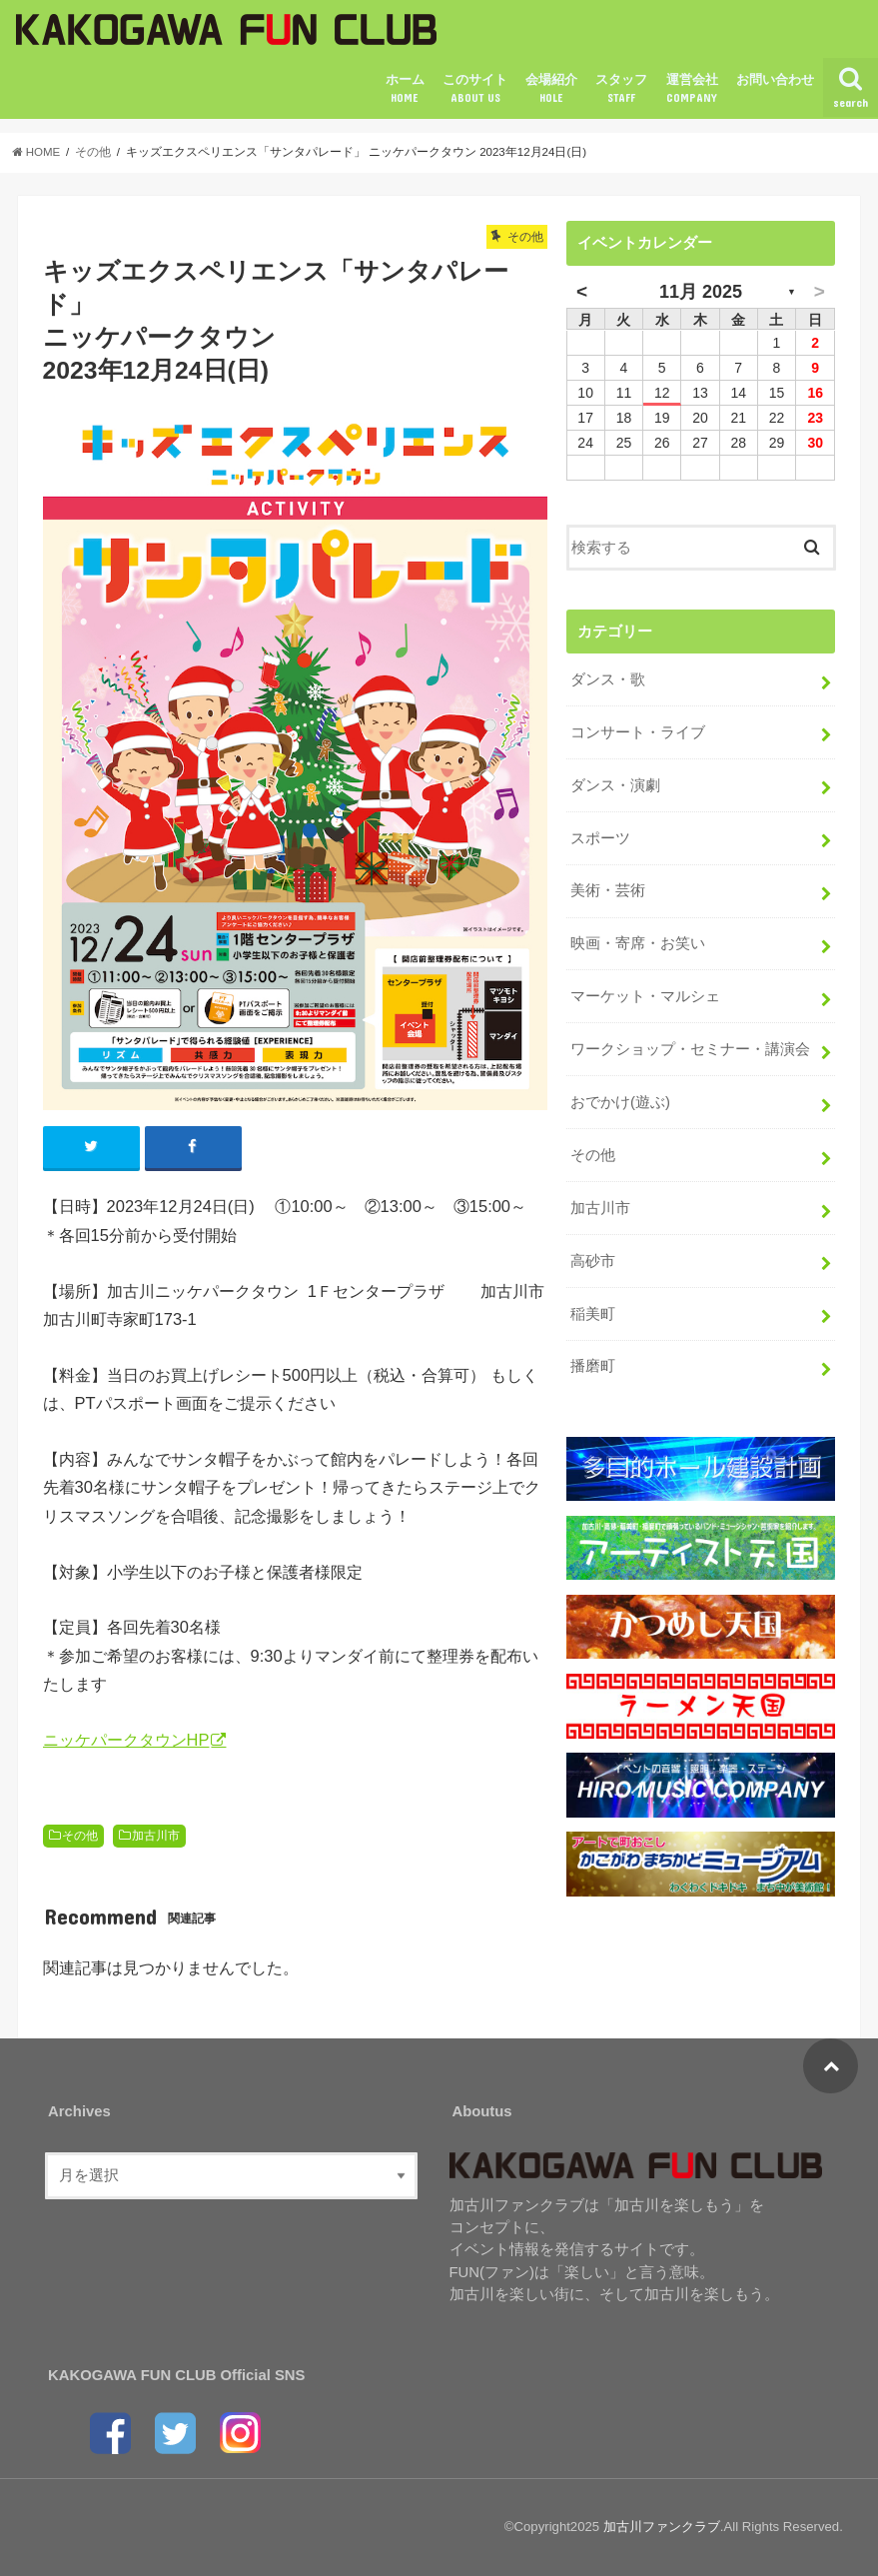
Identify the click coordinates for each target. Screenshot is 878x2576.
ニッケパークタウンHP (126, 1740)
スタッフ (621, 89)
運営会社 (692, 89)
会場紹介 (551, 89)
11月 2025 (700, 292)
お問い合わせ (775, 79)
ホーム (405, 89)
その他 (80, 1836)
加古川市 (156, 1836)
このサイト (474, 89)
